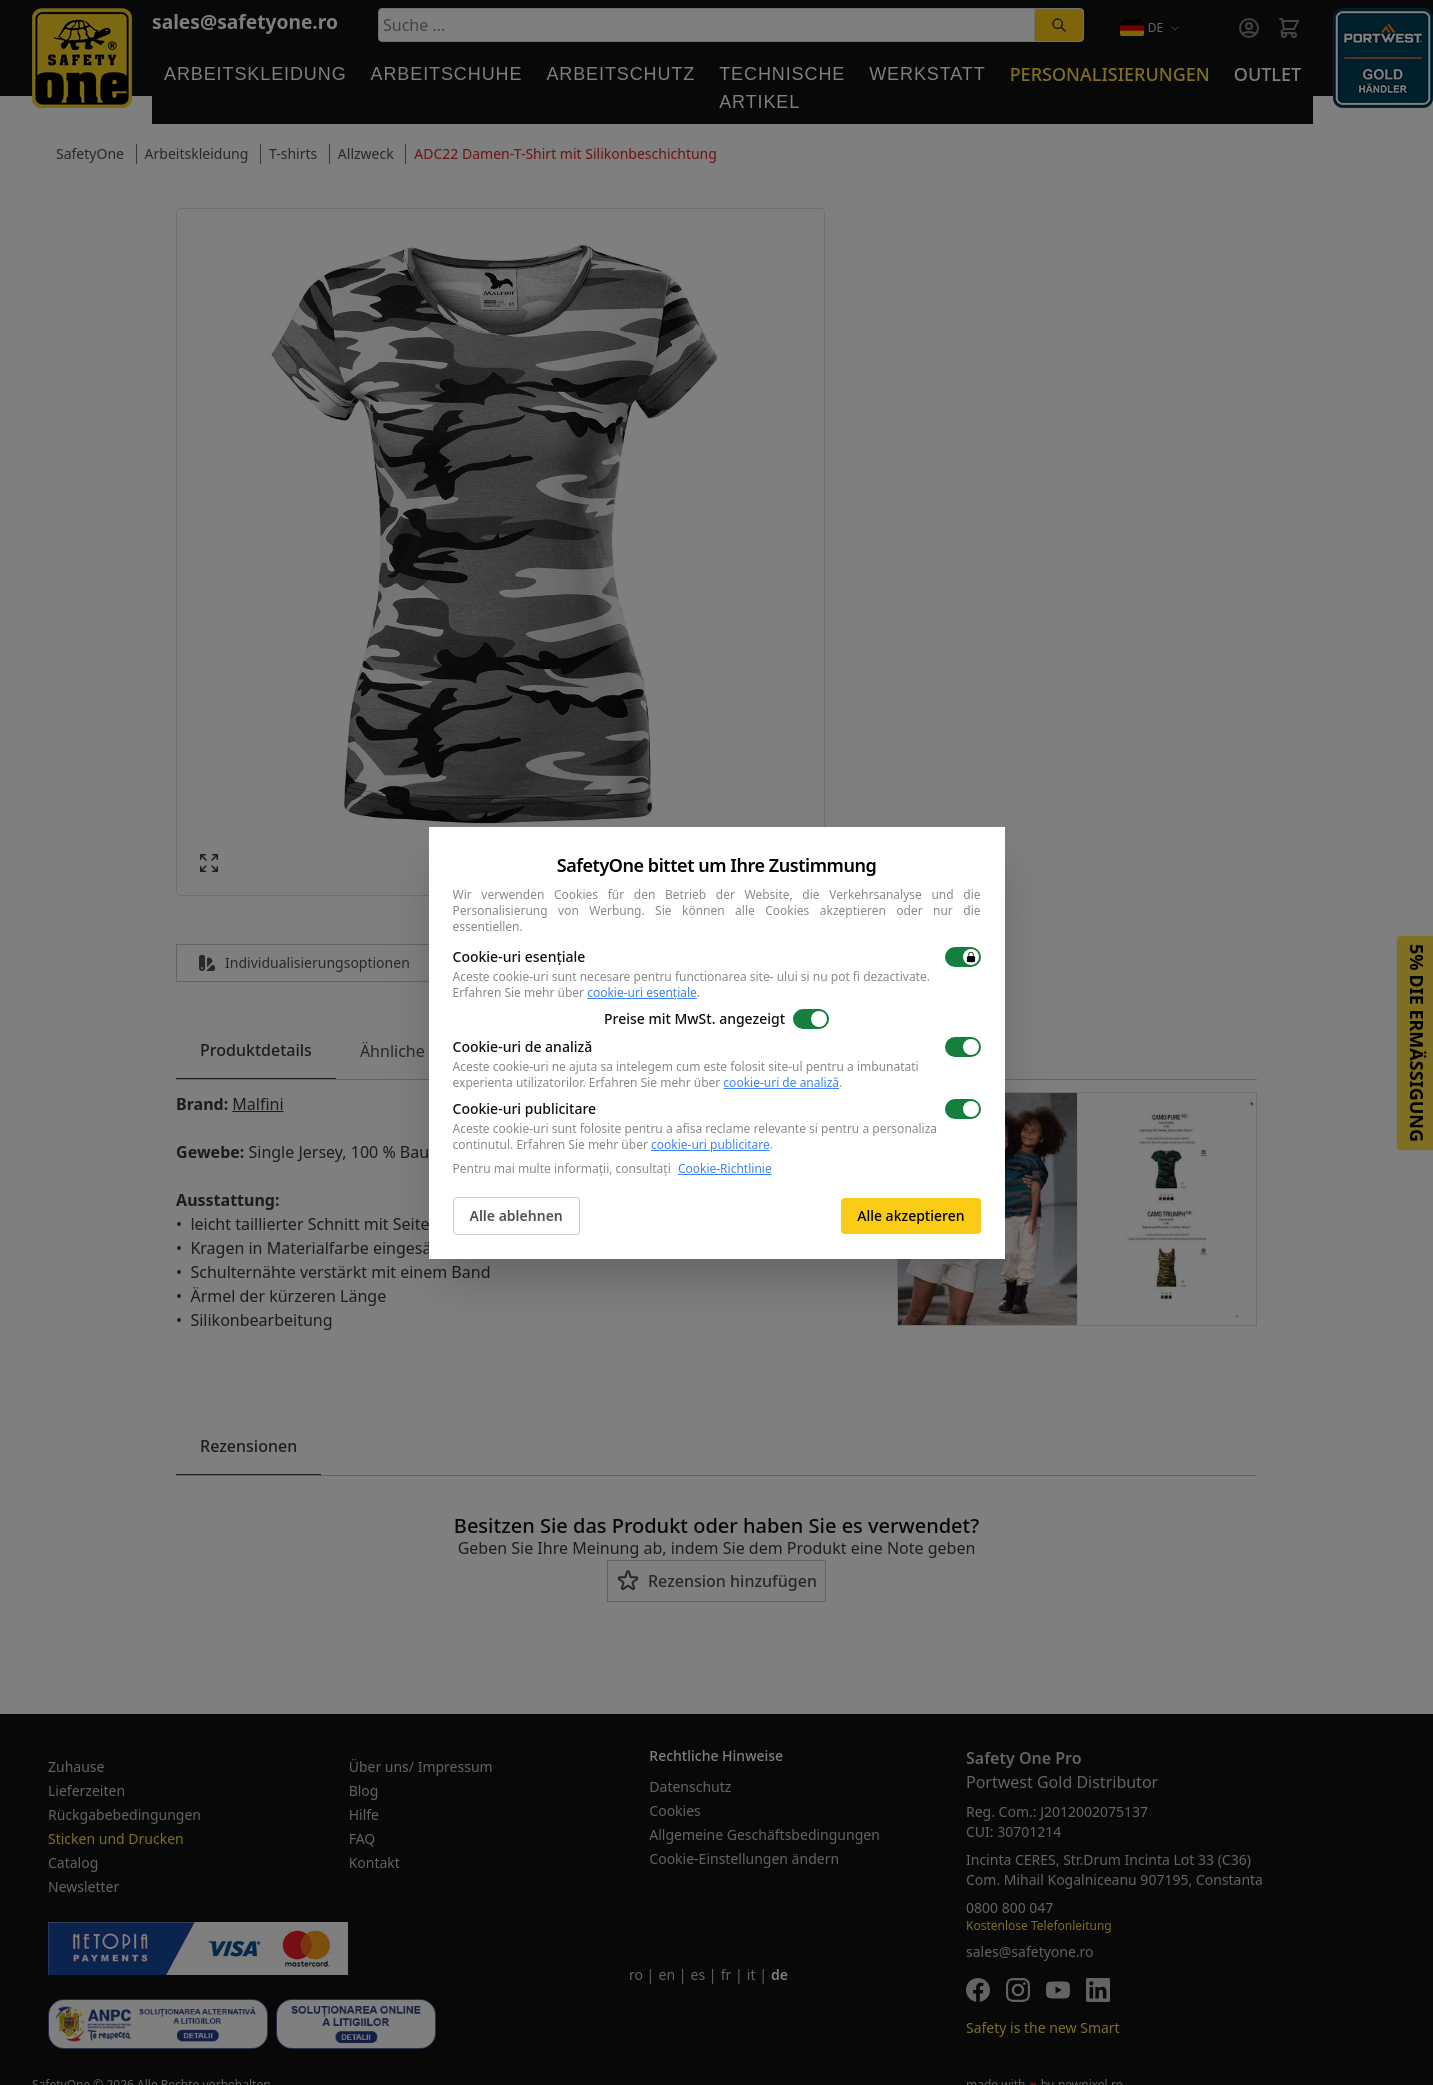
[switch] (963, 957)
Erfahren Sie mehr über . (577, 992)
